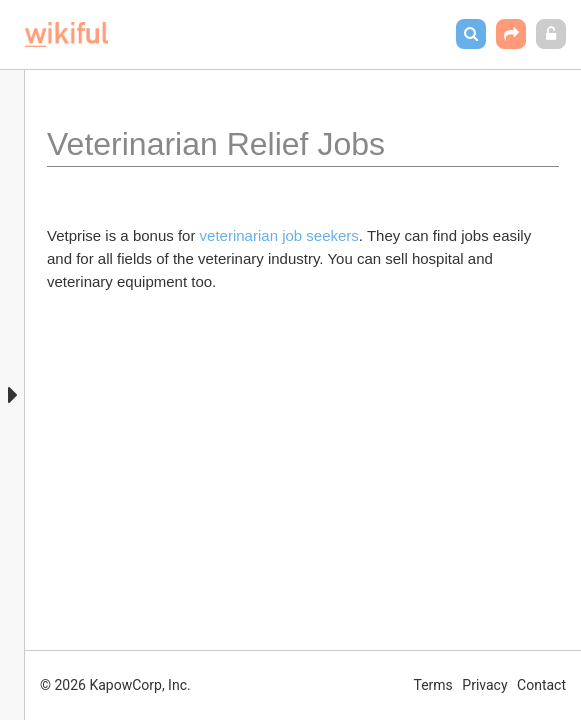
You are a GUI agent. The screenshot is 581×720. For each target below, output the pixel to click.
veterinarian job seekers (279, 235)
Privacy (484, 685)
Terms (433, 685)
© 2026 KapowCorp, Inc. (115, 685)
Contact (541, 685)
